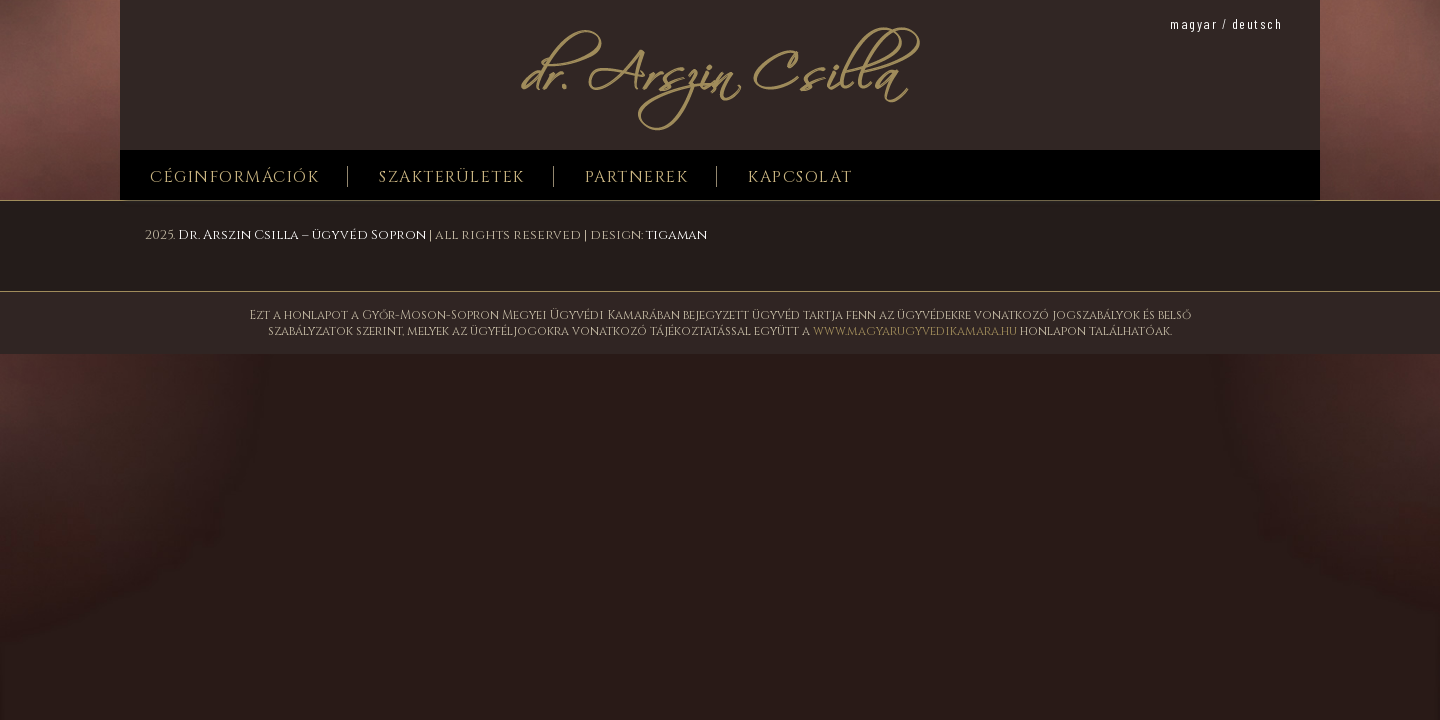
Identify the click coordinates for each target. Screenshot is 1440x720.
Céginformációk (234, 177)
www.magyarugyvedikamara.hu (915, 331)
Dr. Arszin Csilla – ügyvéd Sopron (302, 235)
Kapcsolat (800, 177)
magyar (1193, 23)
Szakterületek (452, 177)
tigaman (676, 235)
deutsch (1257, 23)
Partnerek (637, 177)
